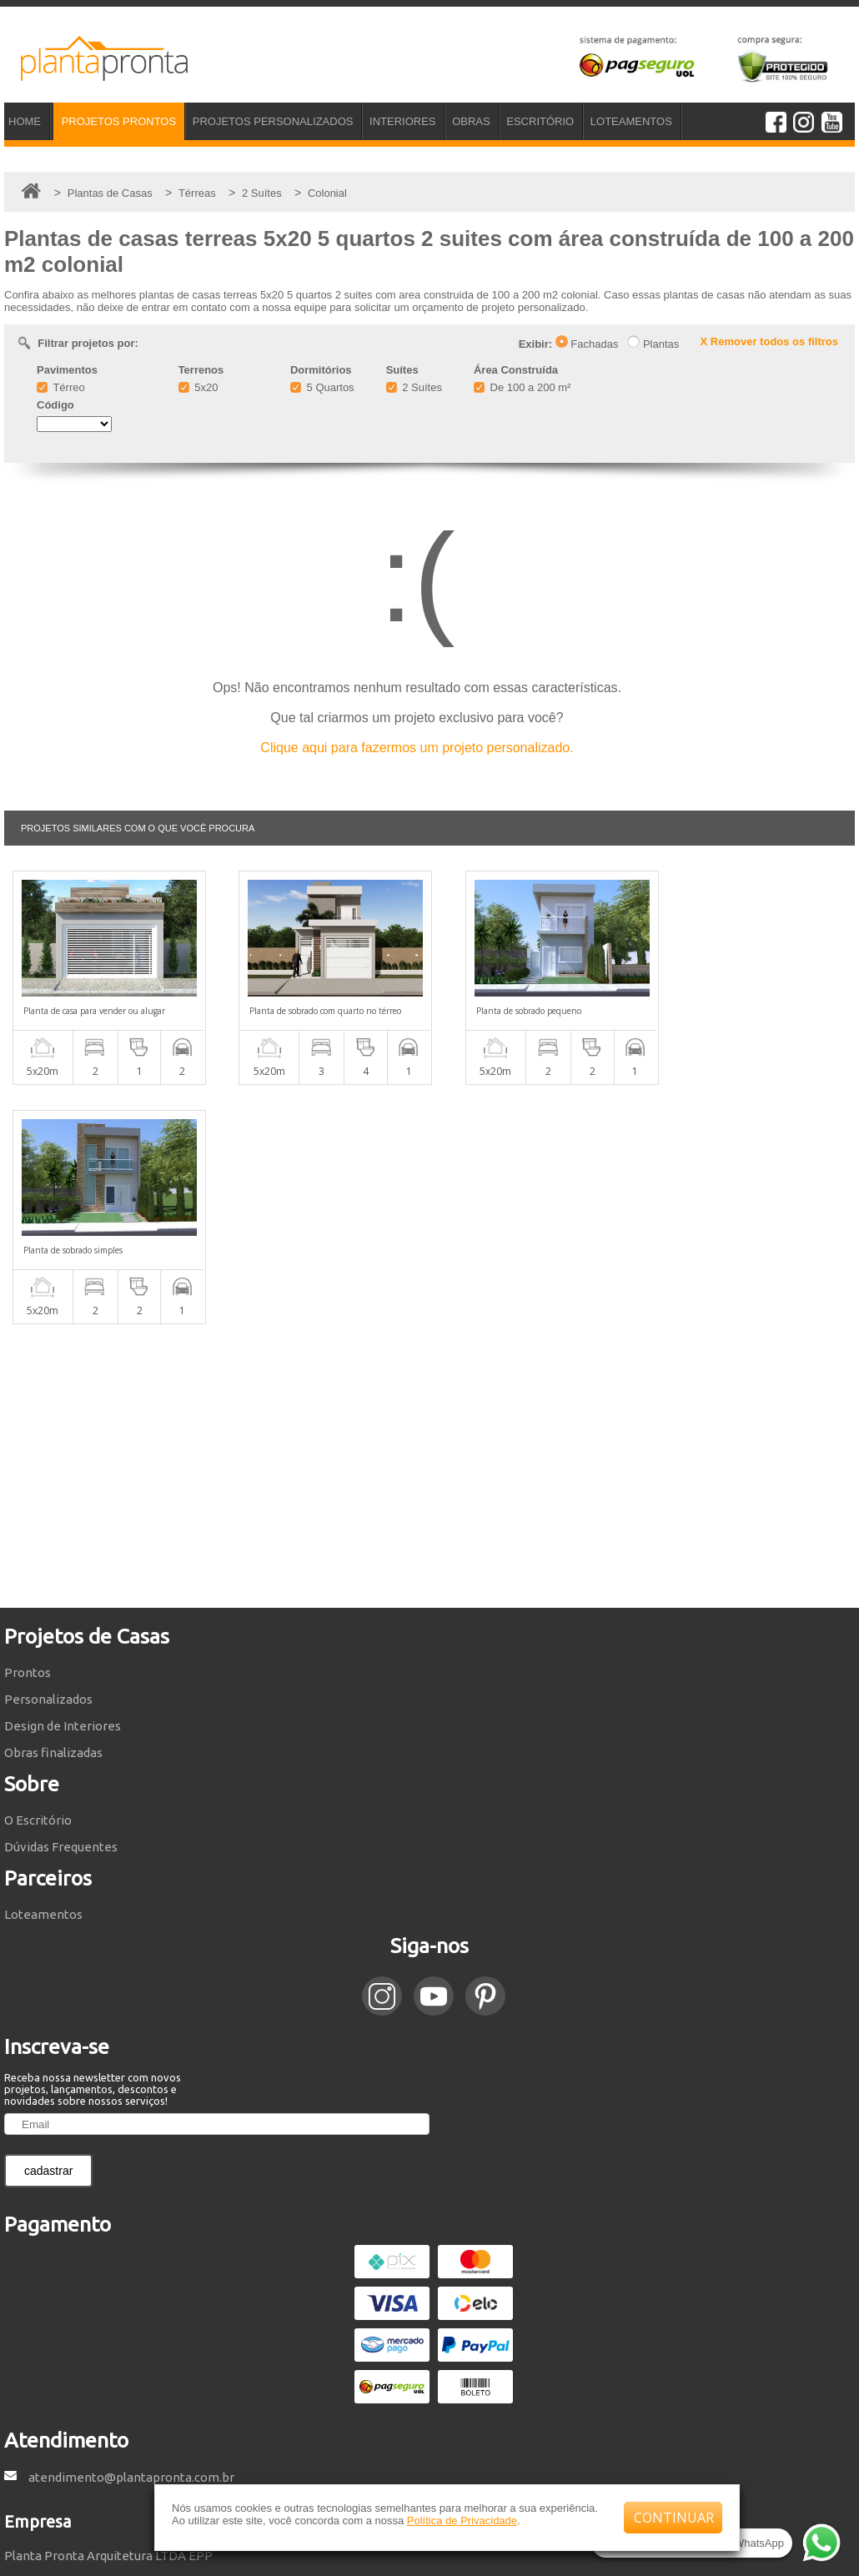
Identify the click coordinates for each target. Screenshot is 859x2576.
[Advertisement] (429, 1226)
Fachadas (587, 344)
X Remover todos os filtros (769, 341)
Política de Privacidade (462, 2520)
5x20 (198, 387)
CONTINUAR (674, 2517)
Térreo (61, 387)
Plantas (653, 344)
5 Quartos (322, 387)
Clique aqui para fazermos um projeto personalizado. (416, 748)
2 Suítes (414, 387)
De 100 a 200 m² (522, 387)
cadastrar (48, 1931)
